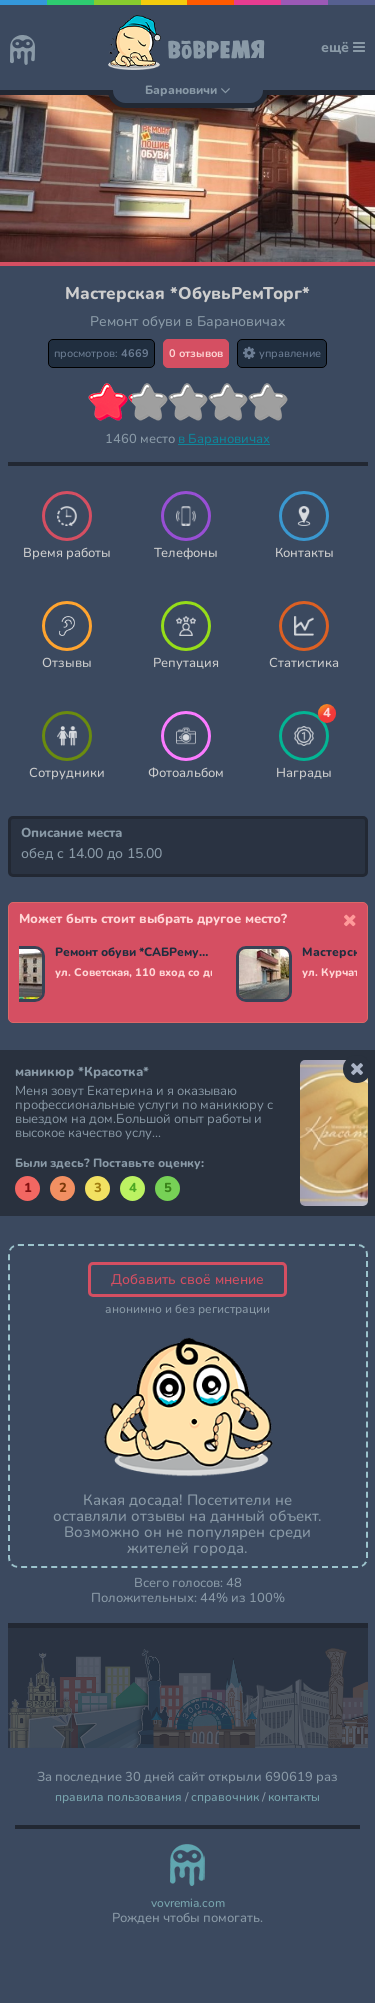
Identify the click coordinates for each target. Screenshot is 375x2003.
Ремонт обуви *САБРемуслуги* (133, 953)
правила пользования (118, 1797)
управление (282, 353)
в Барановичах (224, 439)
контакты (294, 1797)
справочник (225, 1797)
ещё (343, 47)
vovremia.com (188, 1903)
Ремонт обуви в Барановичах (188, 321)
